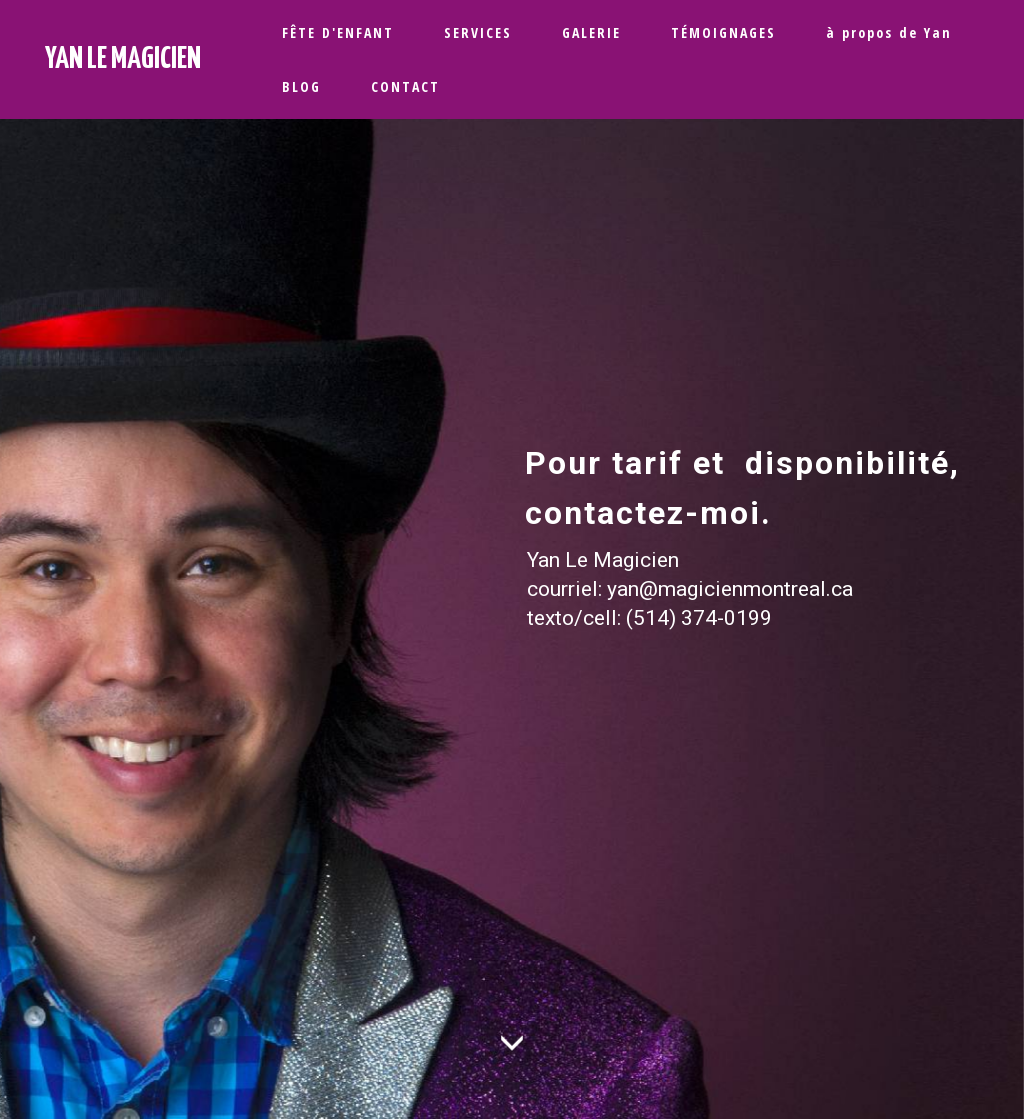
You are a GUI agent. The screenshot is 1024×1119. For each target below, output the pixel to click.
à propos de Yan (889, 32)
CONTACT (405, 86)
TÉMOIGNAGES (723, 32)
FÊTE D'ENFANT (338, 32)
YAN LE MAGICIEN (123, 59)
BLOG (301, 86)
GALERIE (591, 32)
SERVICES (478, 32)
